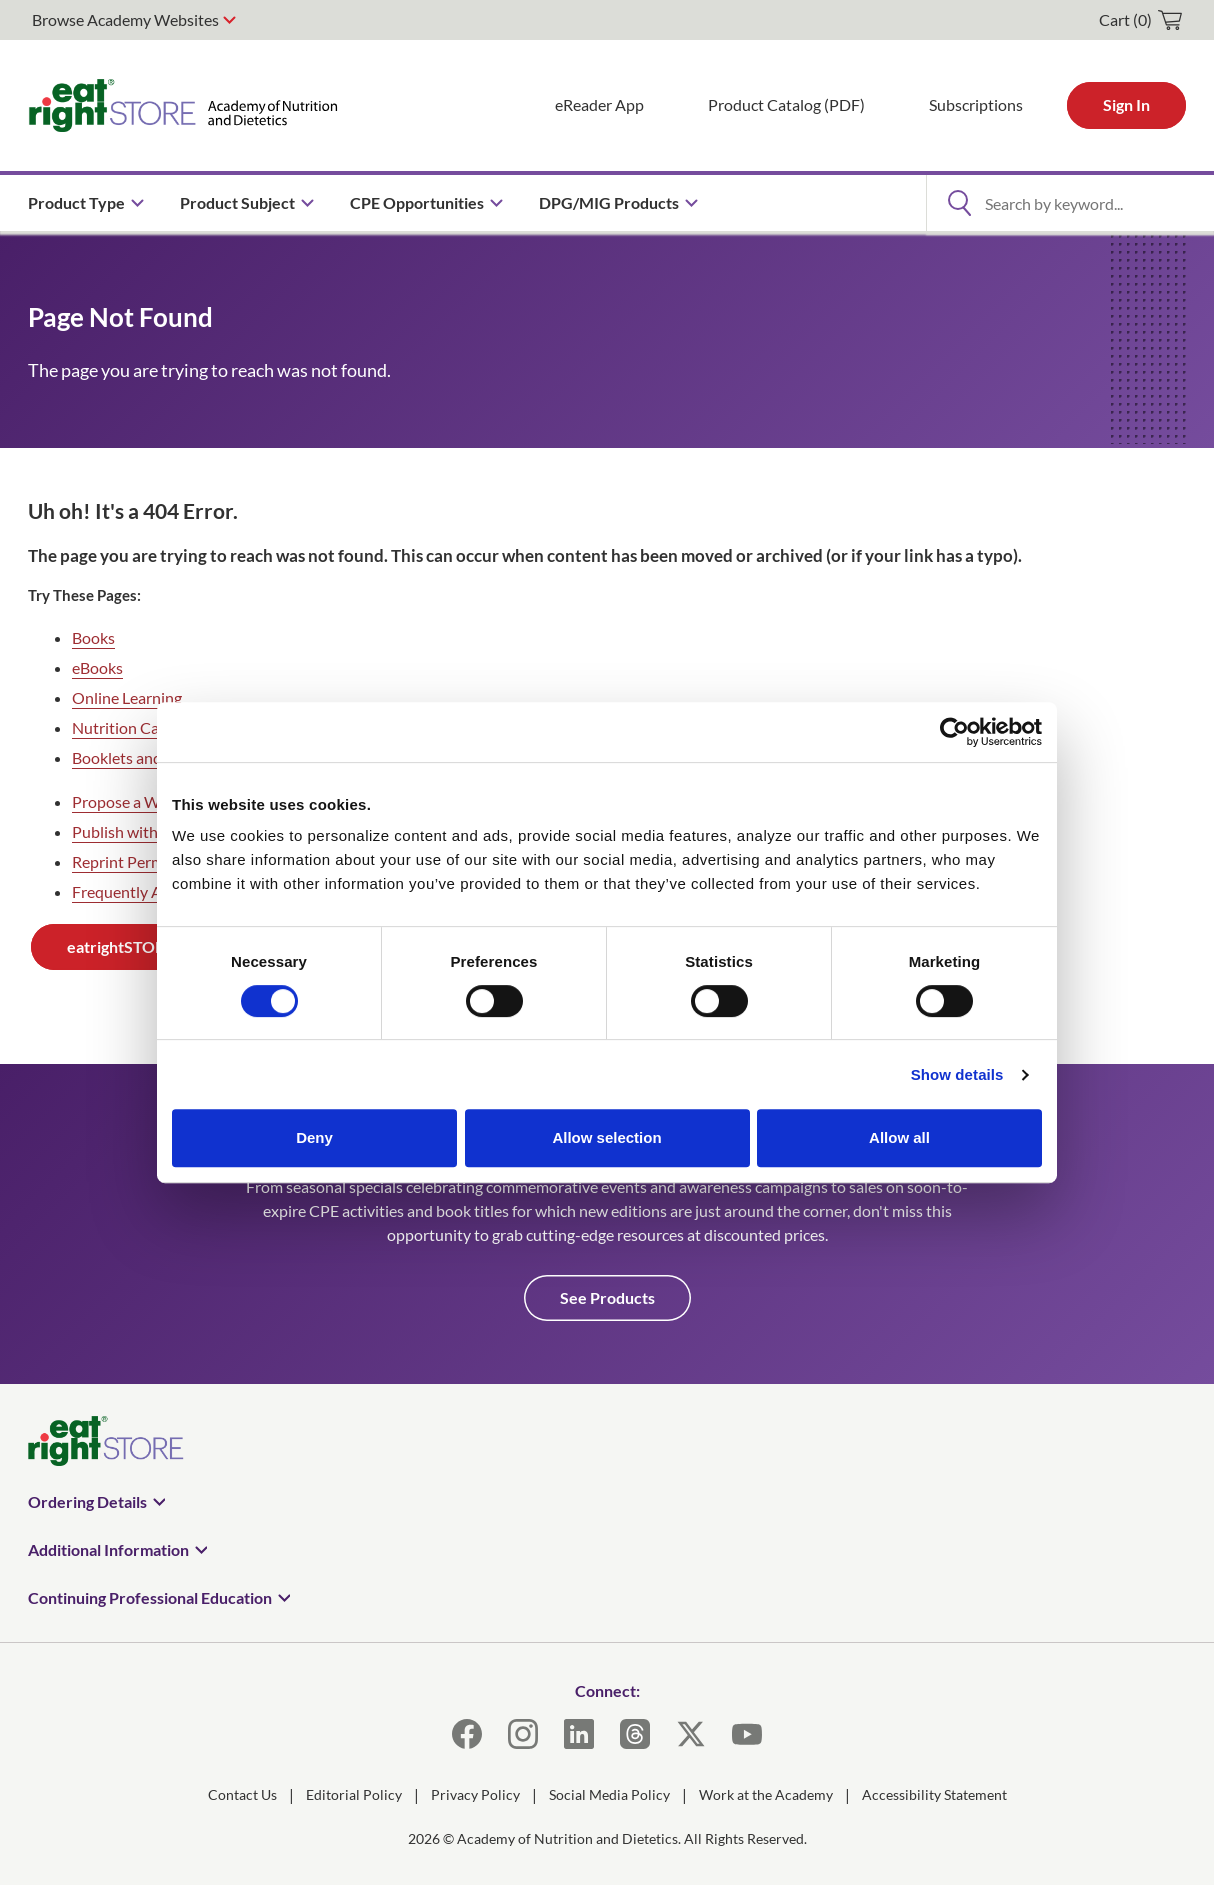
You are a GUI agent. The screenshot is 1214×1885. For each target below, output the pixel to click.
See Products (607, 1297)
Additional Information (108, 1549)
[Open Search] (959, 203)
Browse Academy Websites (125, 19)
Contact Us (242, 1794)
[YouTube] (747, 1734)
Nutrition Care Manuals (154, 727)
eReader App (599, 104)
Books (93, 637)
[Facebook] (467, 1734)
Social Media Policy (609, 1794)
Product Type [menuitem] (76, 202)
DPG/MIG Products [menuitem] (609, 202)
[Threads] (635, 1734)
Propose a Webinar (138, 801)
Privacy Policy (475, 1794)
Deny (314, 1137)
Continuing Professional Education (150, 1597)
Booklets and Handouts (153, 757)
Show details (957, 1074)
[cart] (1140, 20)
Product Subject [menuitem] (237, 202)
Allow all (899, 1137)
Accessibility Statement (934, 1794)
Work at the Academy (766, 1794)
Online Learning (127, 697)
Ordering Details (87, 1501)
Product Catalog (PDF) (786, 104)
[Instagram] (523, 1734)
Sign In (1126, 104)
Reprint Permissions (141, 861)
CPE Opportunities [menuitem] (417, 202)
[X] (691, 1734)
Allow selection (606, 1137)
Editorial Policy (354, 1794)
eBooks (97, 667)
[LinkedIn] (579, 1734)
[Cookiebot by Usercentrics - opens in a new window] (954, 732)
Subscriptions (976, 104)
